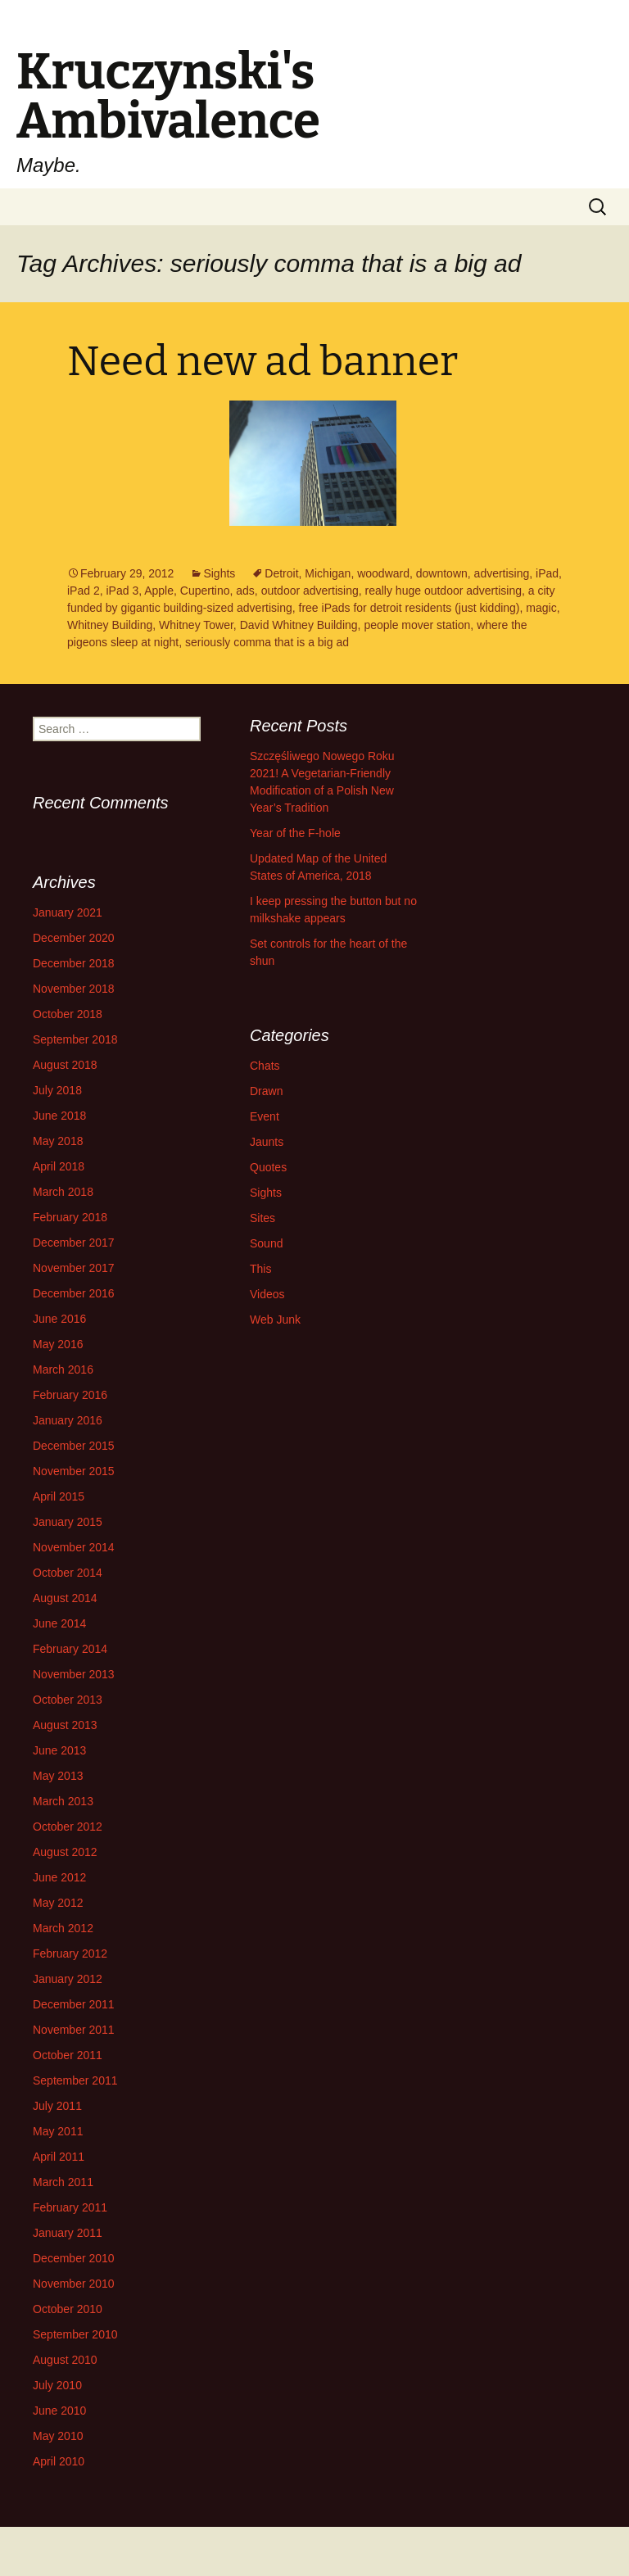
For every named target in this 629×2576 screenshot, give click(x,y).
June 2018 (59, 1115)
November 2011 (74, 2029)
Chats (265, 1065)
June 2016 (59, 1318)
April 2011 (58, 2156)
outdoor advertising (310, 590)
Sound (266, 1243)
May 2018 (58, 1141)
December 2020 (74, 937)
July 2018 (57, 1090)
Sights (219, 573)
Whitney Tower (196, 625)
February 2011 (70, 2207)
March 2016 (63, 1369)
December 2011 (74, 2004)
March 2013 (63, 1801)
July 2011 (57, 2105)
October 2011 (67, 2055)
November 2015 (74, 1471)
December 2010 (74, 2258)
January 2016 (67, 1420)
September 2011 (75, 2080)
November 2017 (74, 1267)
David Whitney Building (299, 625)
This (260, 1268)
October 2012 (67, 1826)
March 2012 (63, 1928)
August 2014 (65, 1598)
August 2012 (65, 1851)
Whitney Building (109, 625)
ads (245, 590)
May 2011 (58, 2131)
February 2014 (70, 1648)
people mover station (417, 625)
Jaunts (266, 1141)
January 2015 (67, 1521)
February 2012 (70, 1953)
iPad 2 (83, 590)
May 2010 (58, 2435)
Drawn (266, 1091)
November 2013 (74, 1674)
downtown (442, 573)
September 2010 (75, 2334)
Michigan (328, 573)
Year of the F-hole (295, 833)
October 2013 (67, 1699)
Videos (267, 1294)
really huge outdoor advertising (443, 590)
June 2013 (59, 1750)
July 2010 (57, 2385)
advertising (502, 573)
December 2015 (74, 1445)
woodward (383, 573)
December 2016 (74, 1293)
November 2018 (74, 988)
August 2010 (65, 2359)
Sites (262, 1218)
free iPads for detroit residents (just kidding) (409, 607)
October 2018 (67, 1014)
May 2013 (58, 1775)
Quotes (268, 1167)
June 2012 (59, 1877)
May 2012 (58, 1902)
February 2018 (70, 1217)
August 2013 (65, 1725)
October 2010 (67, 2309)
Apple (159, 590)
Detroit (281, 573)
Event (264, 1116)
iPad (547, 573)
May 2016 (58, 1344)
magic (541, 607)
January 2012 (67, 1978)
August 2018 (65, 1064)
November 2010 (74, 2283)
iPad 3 (122, 590)
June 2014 (59, 1623)
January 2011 (67, 2232)
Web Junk (275, 1319)
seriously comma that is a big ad (267, 642)
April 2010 (58, 2461)
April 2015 (58, 1496)
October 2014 (67, 1572)
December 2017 (74, 1242)
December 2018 (74, 963)
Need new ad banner (262, 361)
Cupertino (205, 590)
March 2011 (63, 2182)
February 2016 (70, 1394)
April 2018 (58, 1166)
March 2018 (63, 1191)
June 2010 (59, 2410)
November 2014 (74, 1547)
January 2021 (67, 912)
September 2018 (75, 1039)
